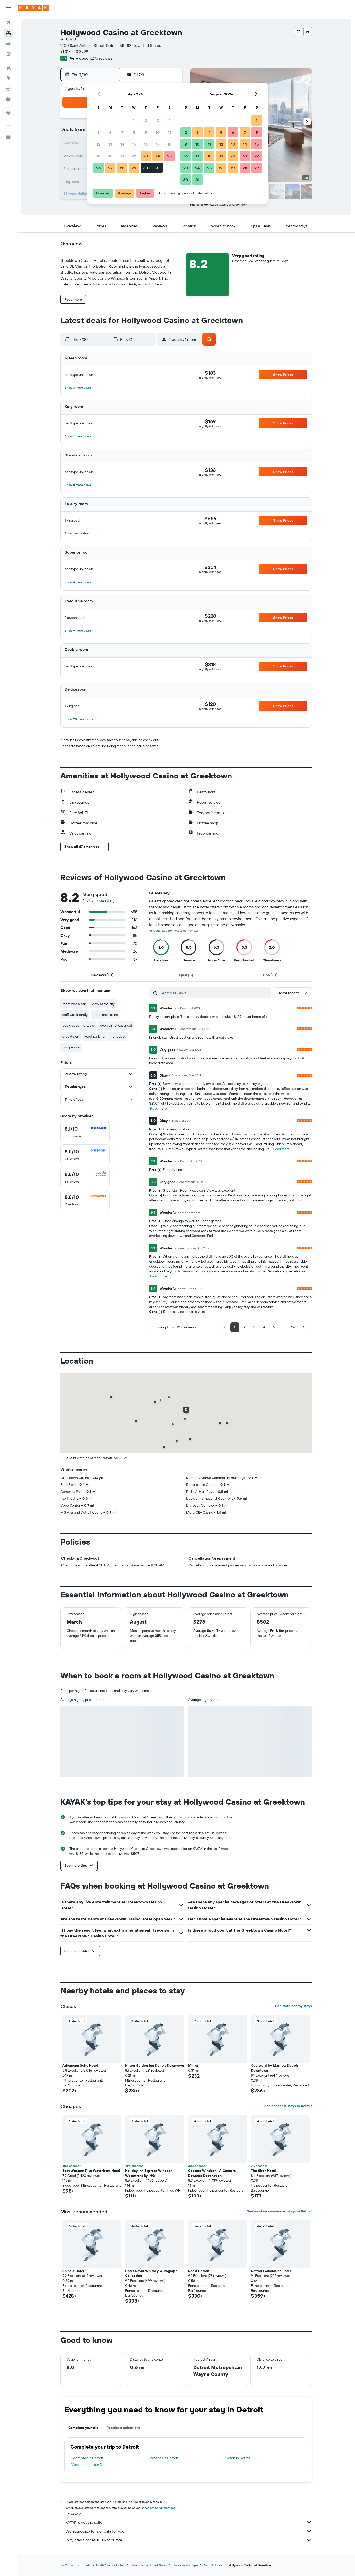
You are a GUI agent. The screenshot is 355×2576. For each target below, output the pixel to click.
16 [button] (146, 144)
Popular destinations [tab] (123, 2427)
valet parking (95, 1036)
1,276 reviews (101, 58)
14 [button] (122, 144)
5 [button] (98, 132)
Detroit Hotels (213, 2565)
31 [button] (158, 167)
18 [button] (169, 144)
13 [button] (110, 144)
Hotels (85, 2565)
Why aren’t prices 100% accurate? (188, 2540)
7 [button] (122, 132)
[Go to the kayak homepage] (33, 8)
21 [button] (122, 155)
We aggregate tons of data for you (188, 2531)
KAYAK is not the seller (188, 2522)
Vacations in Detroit (163, 2458)
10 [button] (158, 132)
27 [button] (110, 167)
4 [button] (169, 120)
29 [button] (134, 167)
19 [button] (98, 155)
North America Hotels (110, 2565)
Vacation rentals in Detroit (91, 2464)
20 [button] (110, 155)
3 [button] (158, 120)
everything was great (116, 1025)
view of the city (103, 1004)
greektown (70, 1036)
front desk (118, 1036)
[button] (8, 7)
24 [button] (157, 155)
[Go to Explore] (8, 78)
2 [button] (146, 120)
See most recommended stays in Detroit (279, 2211)
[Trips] (8, 113)
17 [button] (157, 144)
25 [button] (169, 155)
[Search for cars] (8, 43)
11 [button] (169, 132)
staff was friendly (75, 1014)
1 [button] (134, 120)
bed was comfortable (78, 1025)
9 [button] (146, 132)
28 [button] (122, 167)
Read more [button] (158, 1108)
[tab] (102, 974)
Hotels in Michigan (185, 2565)
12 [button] (98, 144)
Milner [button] (193, 2065)
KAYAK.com (67, 2565)
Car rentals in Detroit (87, 2458)
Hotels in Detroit (238, 2458)
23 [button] (145, 155)
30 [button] (145, 167)
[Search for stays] (8, 33)
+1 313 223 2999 (74, 51)
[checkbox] (85, 1132)
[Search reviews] (214, 992)
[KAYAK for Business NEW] (8, 99)
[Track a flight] (8, 89)
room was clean (74, 1004)
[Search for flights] (8, 23)
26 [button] (98, 167)
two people (71, 1047)
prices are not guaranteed (158, 2508)
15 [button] (134, 144)
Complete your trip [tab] (83, 2427)
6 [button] (110, 132)
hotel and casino (105, 1014)
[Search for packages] (8, 54)
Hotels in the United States (149, 2565)
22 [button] (134, 155)
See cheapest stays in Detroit (288, 2106)
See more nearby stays (293, 2006)
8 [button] (134, 132)
